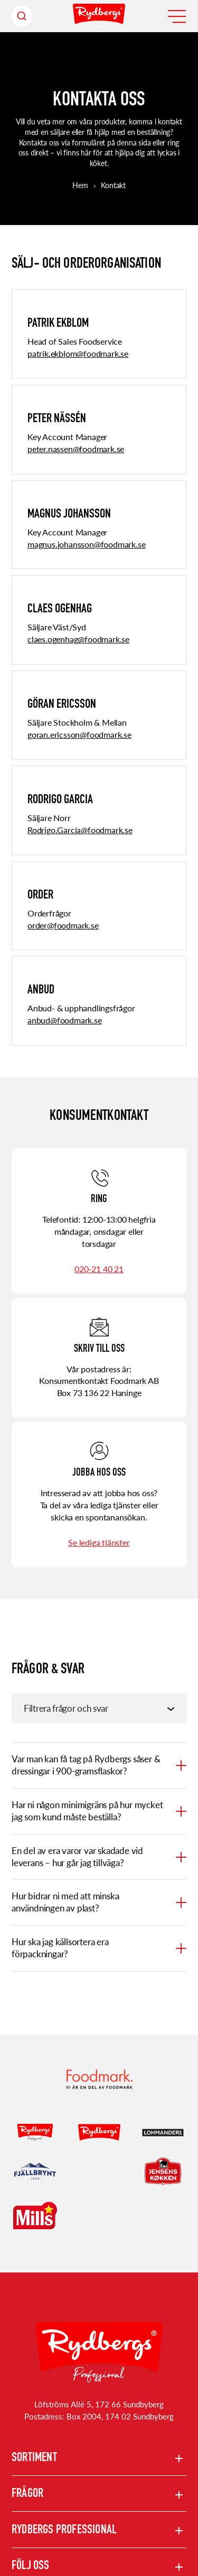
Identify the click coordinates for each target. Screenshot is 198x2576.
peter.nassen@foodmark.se (75, 449)
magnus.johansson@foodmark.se (86, 544)
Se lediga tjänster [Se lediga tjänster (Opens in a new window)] (98, 1542)
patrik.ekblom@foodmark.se (77, 353)
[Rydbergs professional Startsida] (99, 2352)
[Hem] (99, 16)
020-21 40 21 (99, 1269)
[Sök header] (22, 16)
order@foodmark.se (63, 925)
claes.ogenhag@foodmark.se (78, 639)
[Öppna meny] (176, 16)
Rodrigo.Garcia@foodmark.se (80, 830)
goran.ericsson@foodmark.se (79, 734)
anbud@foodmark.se (64, 1020)
